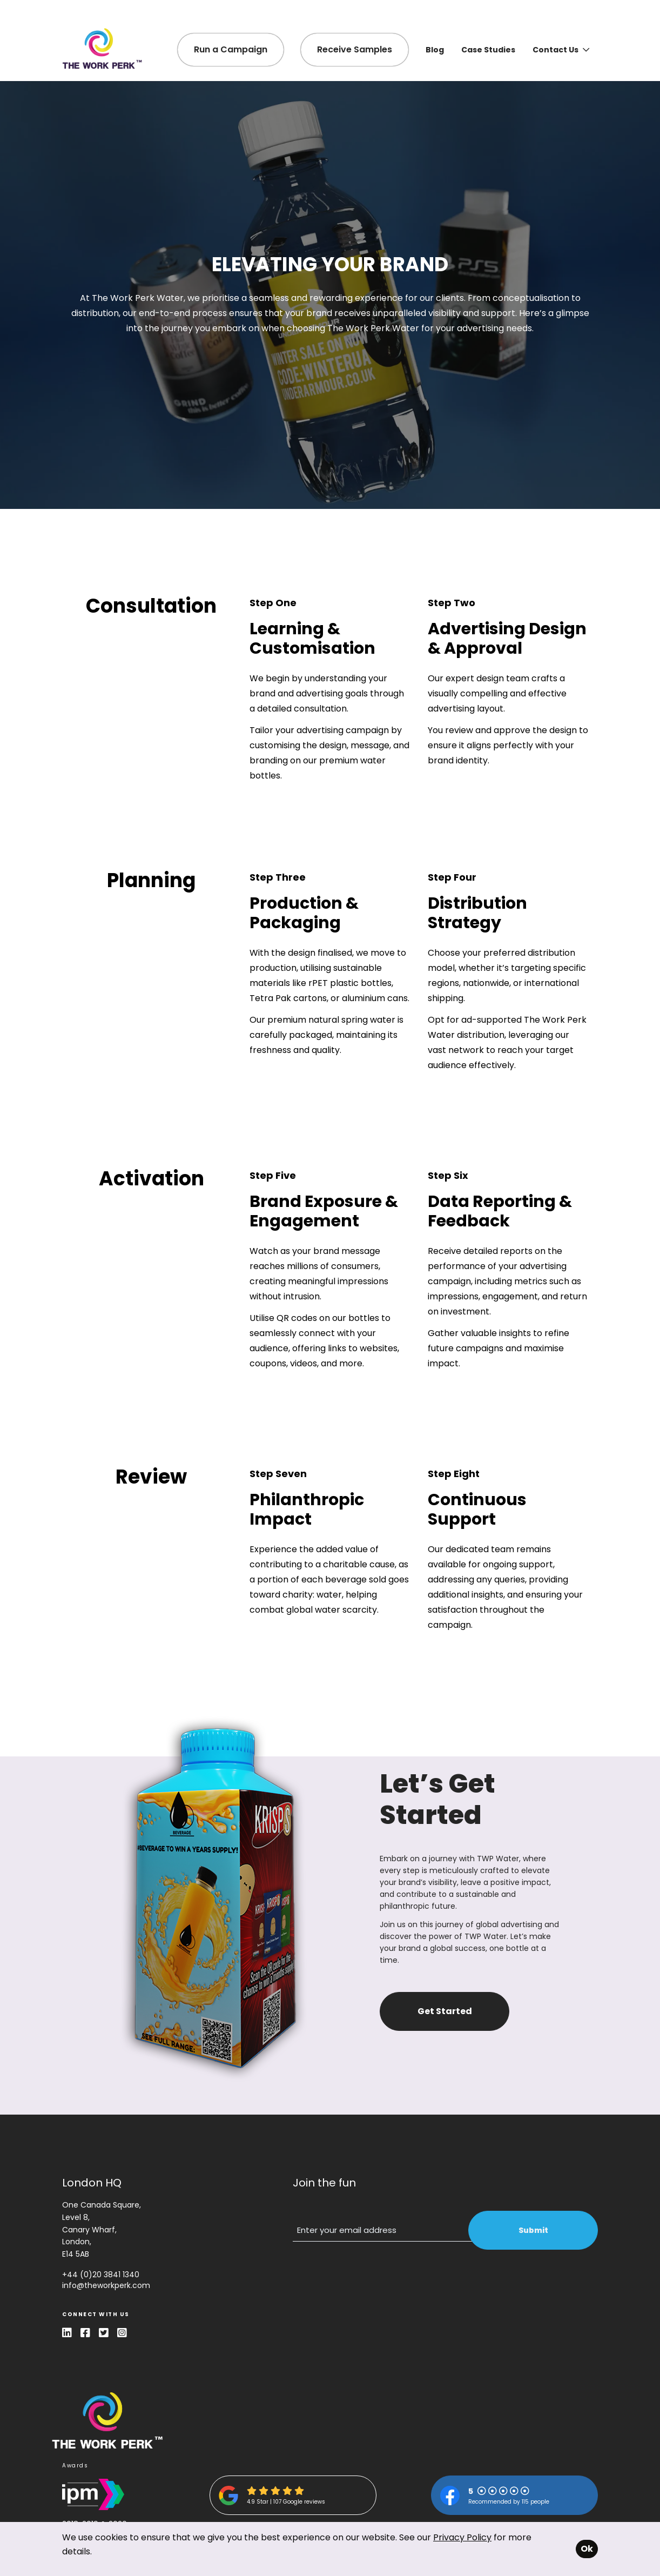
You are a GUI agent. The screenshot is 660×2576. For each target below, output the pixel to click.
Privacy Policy (462, 2537)
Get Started (444, 2011)
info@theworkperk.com (106, 2285)
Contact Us (561, 49)
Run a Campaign (230, 49)
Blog (435, 49)
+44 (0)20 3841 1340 (100, 2274)
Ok (587, 2549)
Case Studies (488, 49)
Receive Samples (354, 49)
